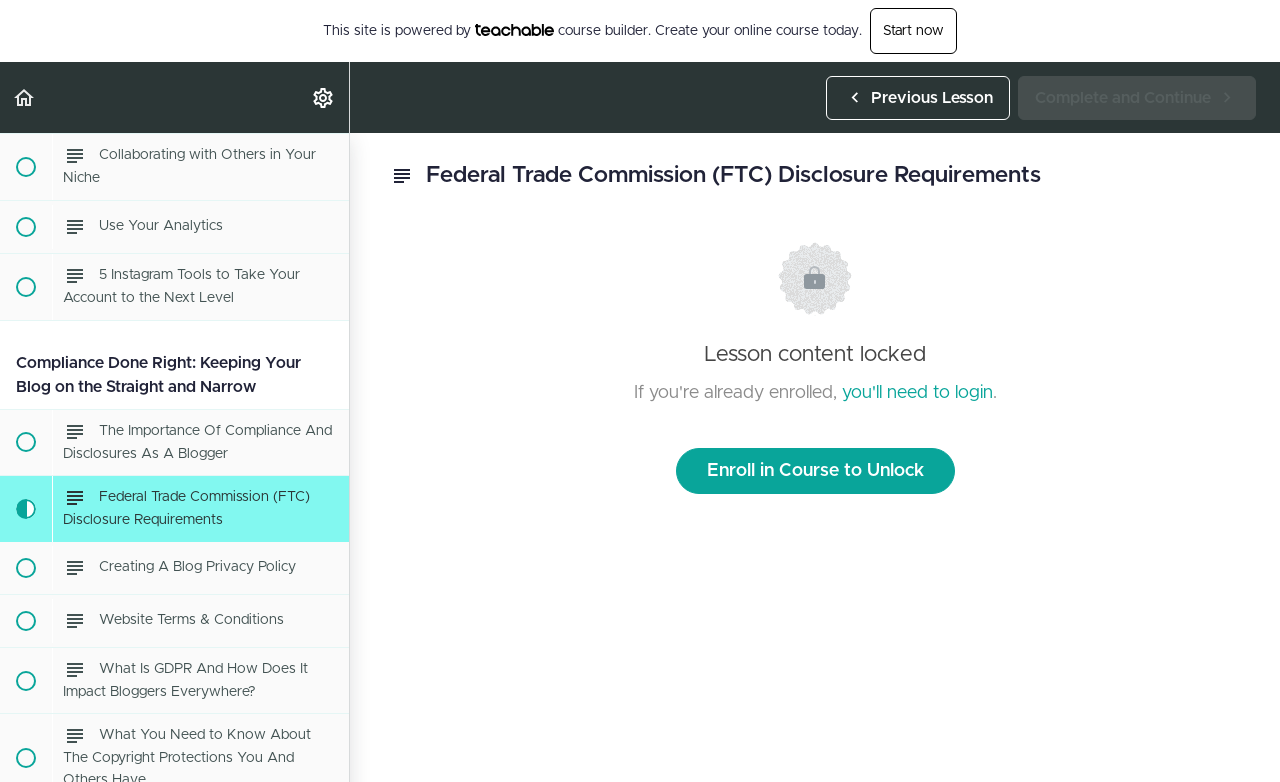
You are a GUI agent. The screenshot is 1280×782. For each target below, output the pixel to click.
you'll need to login (917, 393)
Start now (913, 31)
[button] (25, 97)
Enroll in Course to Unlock (815, 471)
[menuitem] (324, 97)
